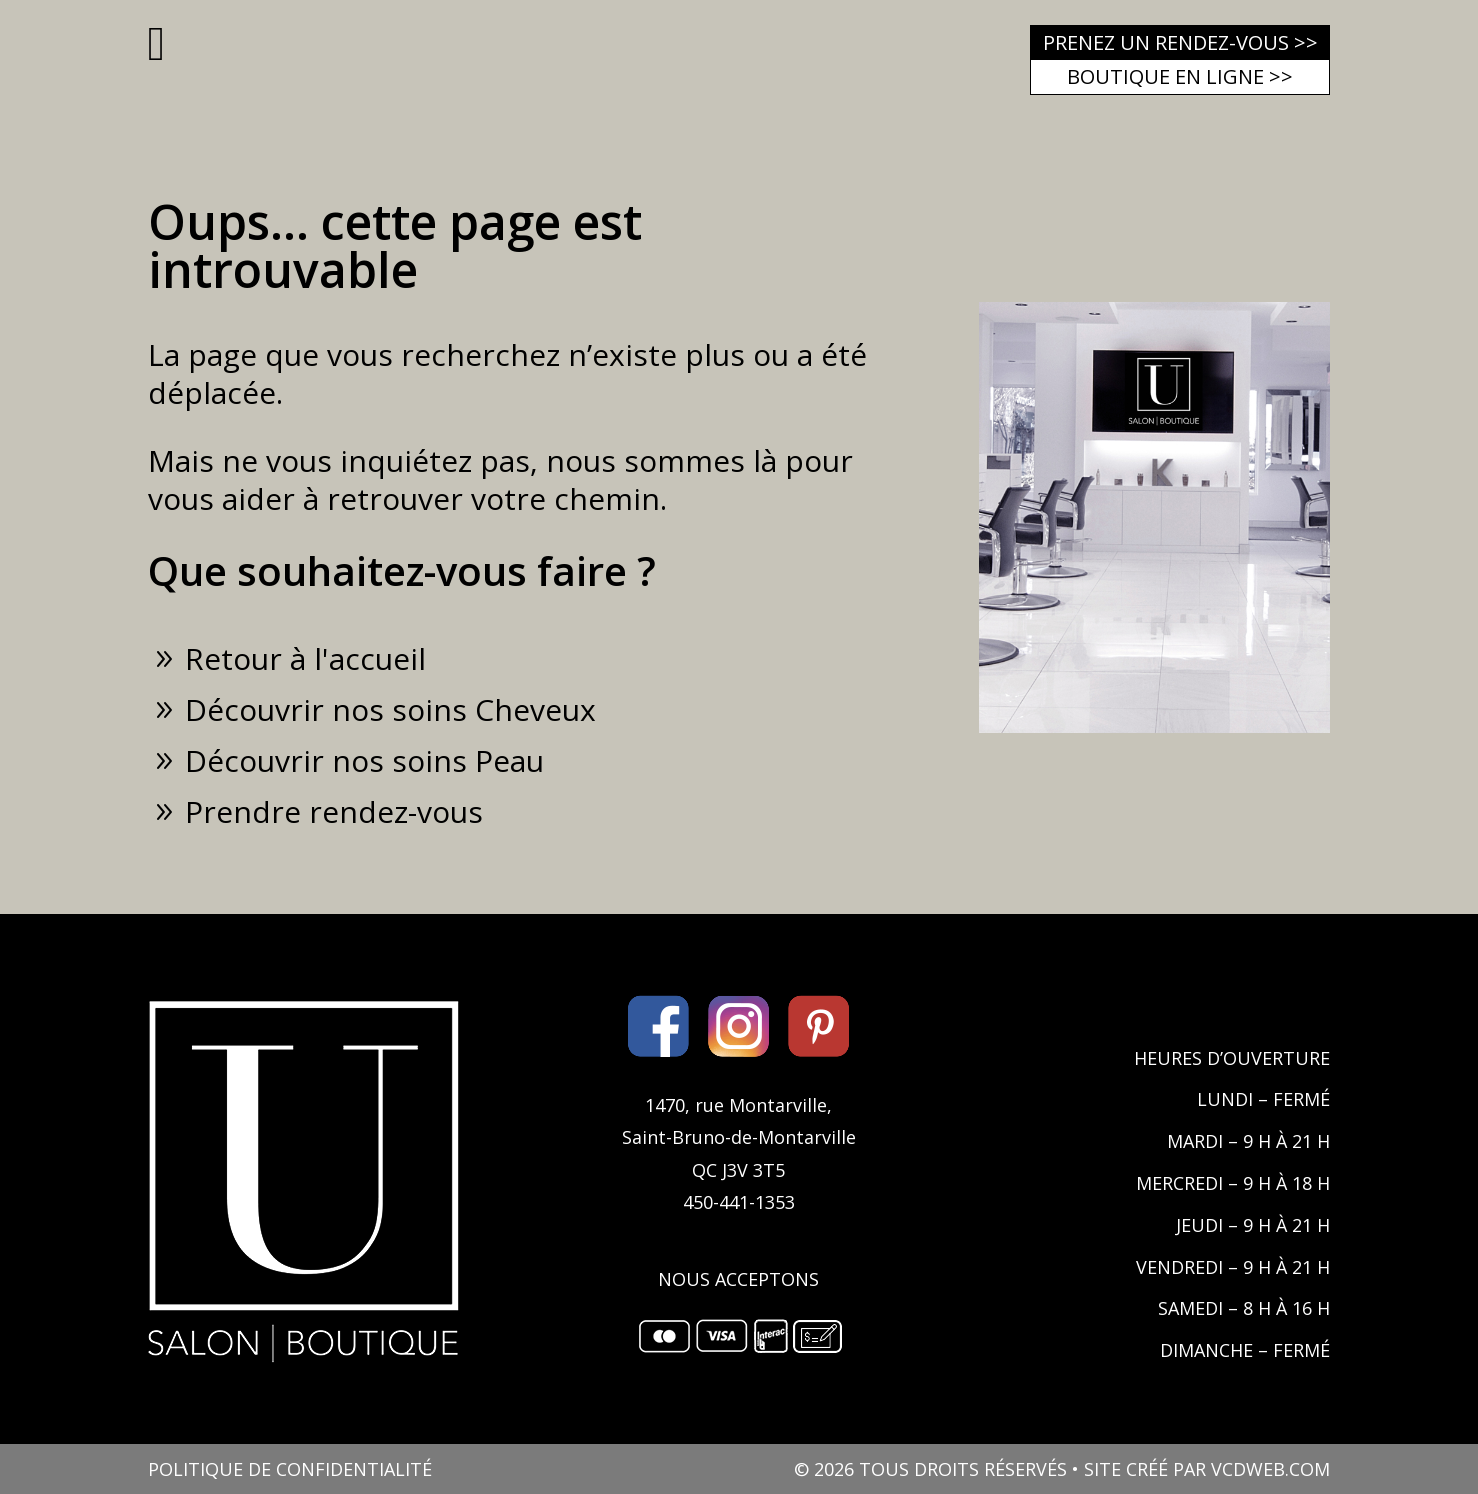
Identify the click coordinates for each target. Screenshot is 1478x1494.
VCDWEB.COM (1270, 1469)
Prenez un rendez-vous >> (1180, 42)
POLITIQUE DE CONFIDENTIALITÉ (290, 1469)
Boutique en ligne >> (1180, 76)
